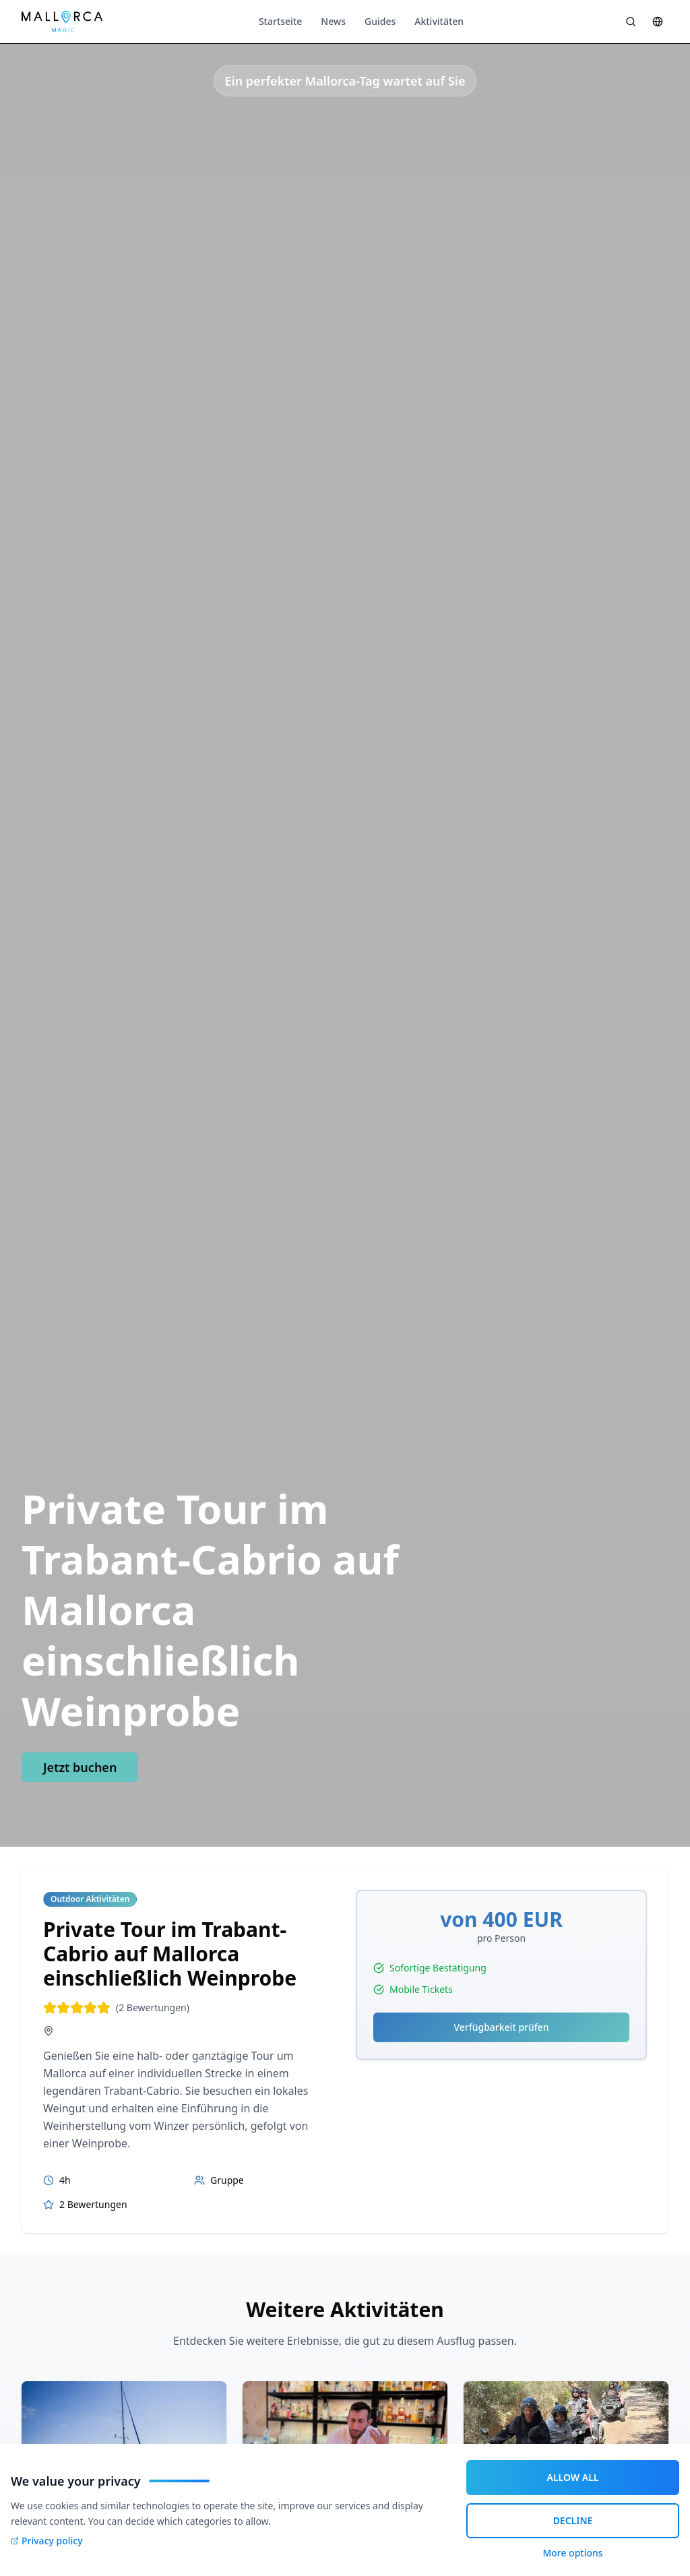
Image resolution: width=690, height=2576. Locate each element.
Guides (380, 21)
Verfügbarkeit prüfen (500, 2027)
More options (572, 2552)
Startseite (280, 21)
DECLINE (573, 2520)
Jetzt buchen (80, 1767)
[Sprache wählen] (657, 21)
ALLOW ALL (573, 2477)
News (333, 21)
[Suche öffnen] (630, 21)
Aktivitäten (439, 21)
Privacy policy (47, 2540)
